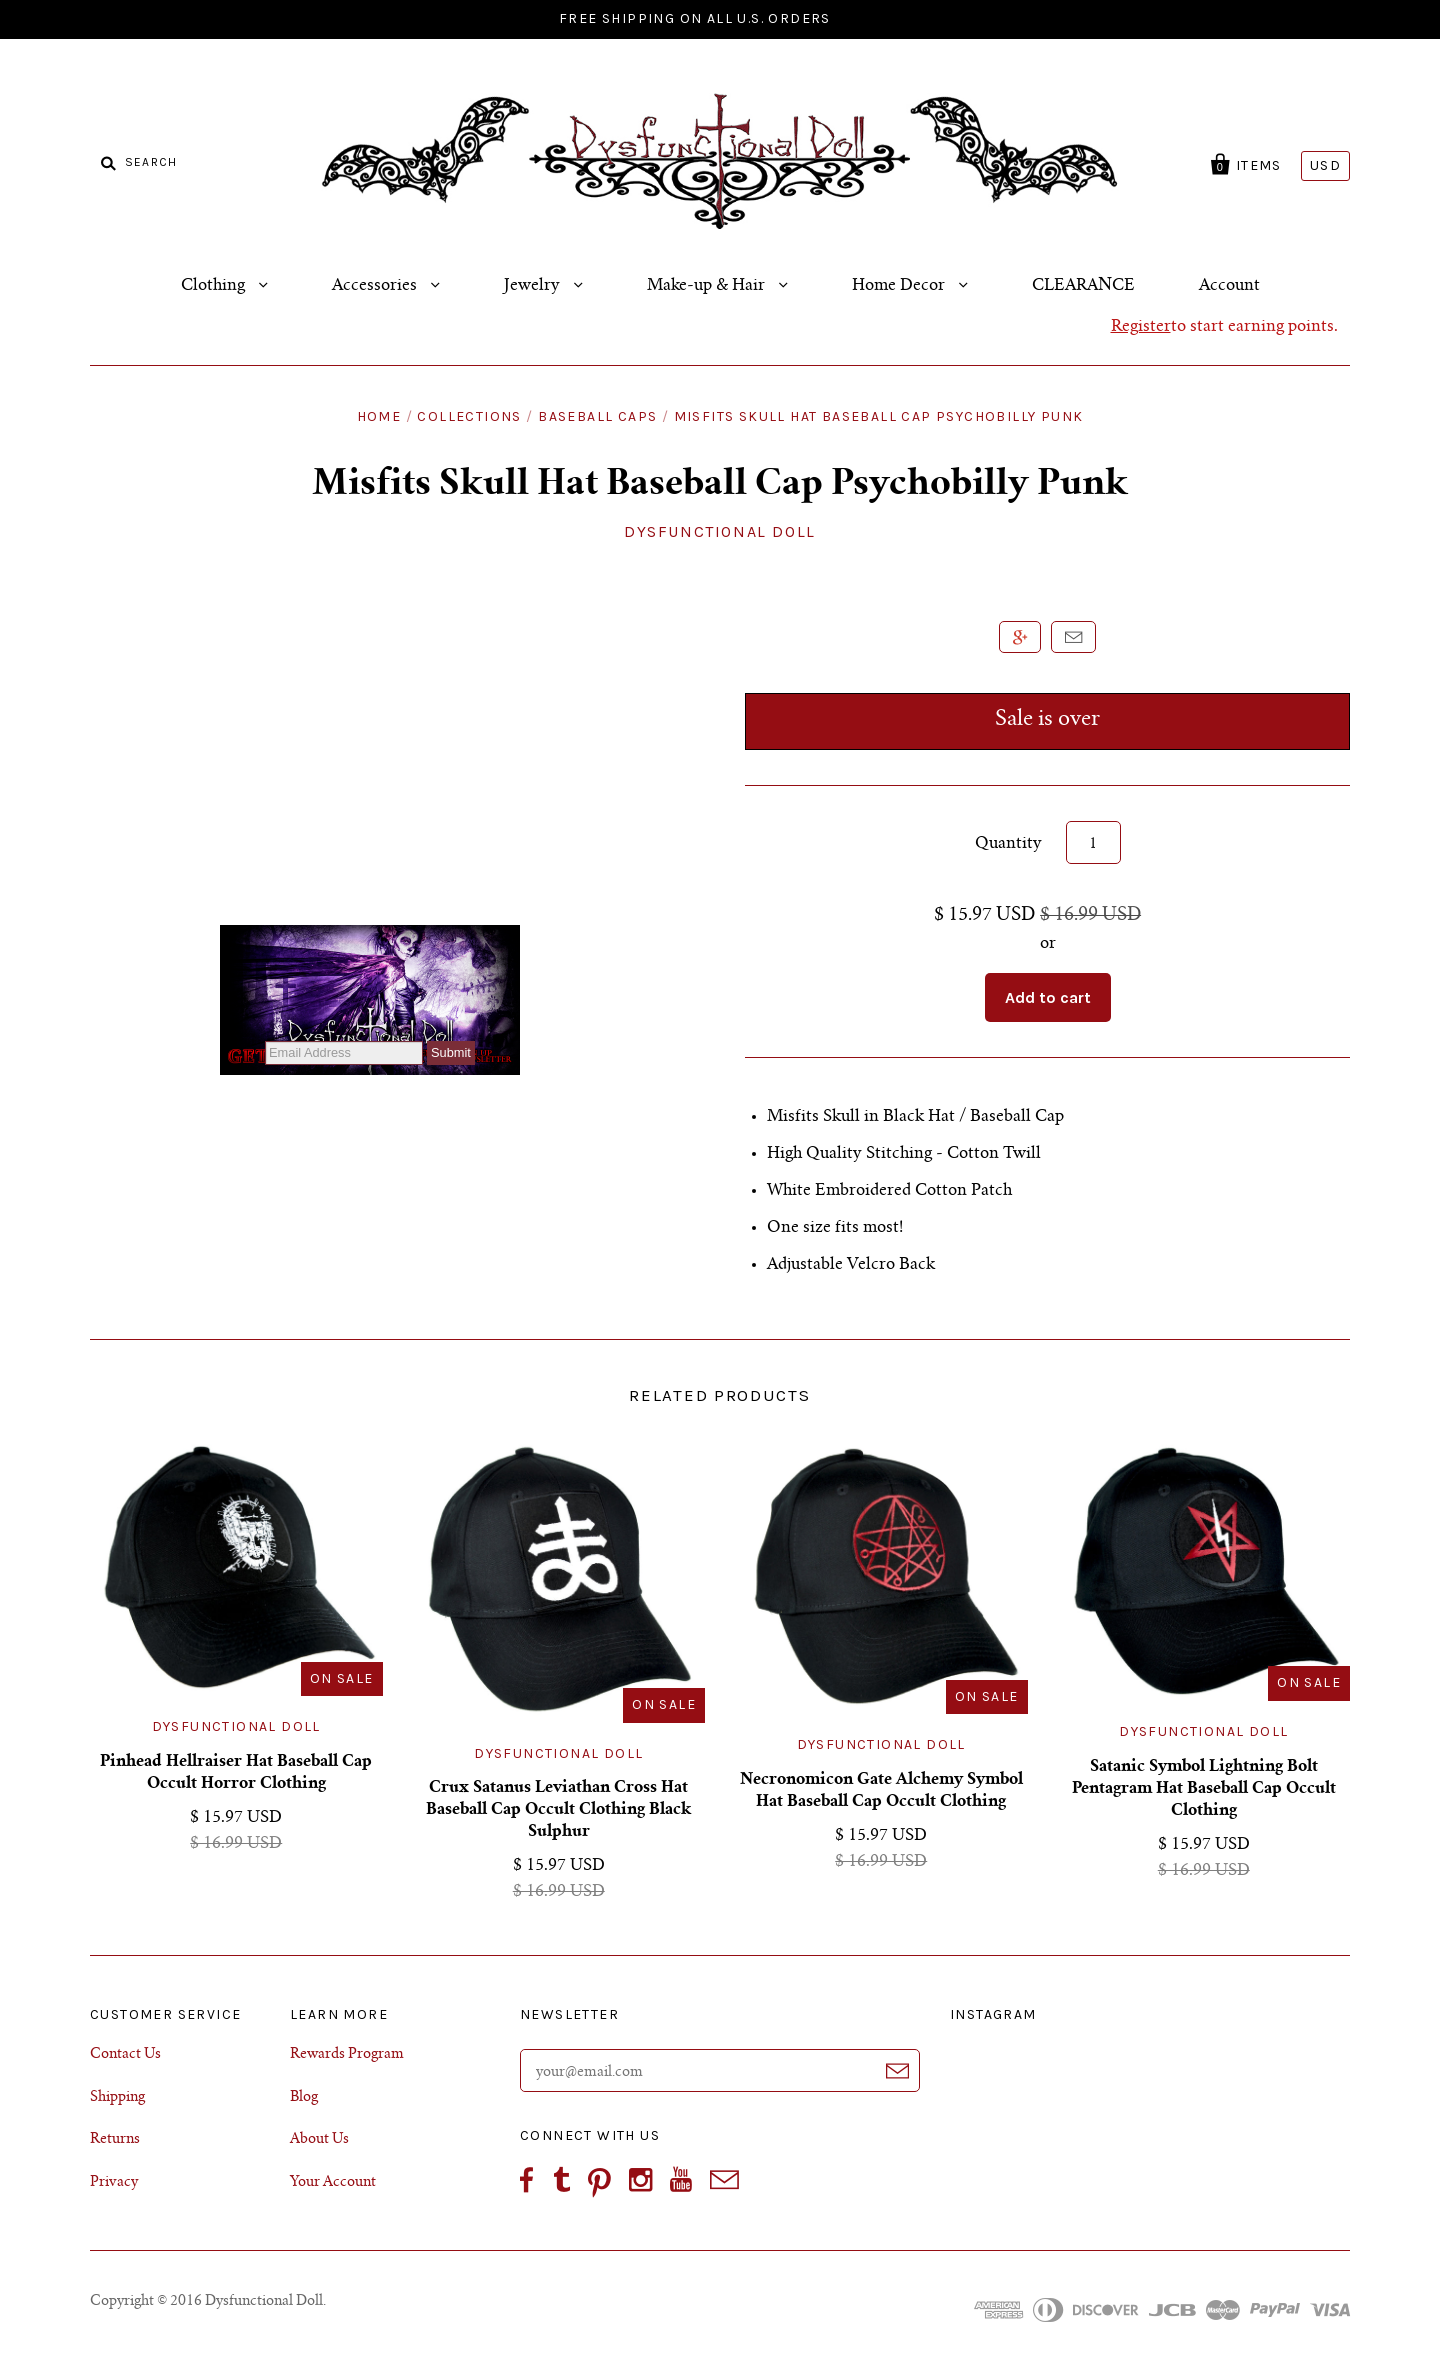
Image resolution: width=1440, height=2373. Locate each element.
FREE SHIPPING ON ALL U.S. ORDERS (695, 18)
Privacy (114, 2183)
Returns (115, 2140)
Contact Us (125, 2055)
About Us (319, 2140)
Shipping (117, 2098)
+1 (1020, 637)
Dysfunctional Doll (236, 1726)
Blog (304, 2098)
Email (1073, 637)
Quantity (1008, 844)
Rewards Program (347, 2055)
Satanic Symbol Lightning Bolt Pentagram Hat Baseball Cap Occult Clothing (1204, 1789)
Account (1229, 286)
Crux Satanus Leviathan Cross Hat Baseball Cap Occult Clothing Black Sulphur (558, 1810)
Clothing (215, 286)
